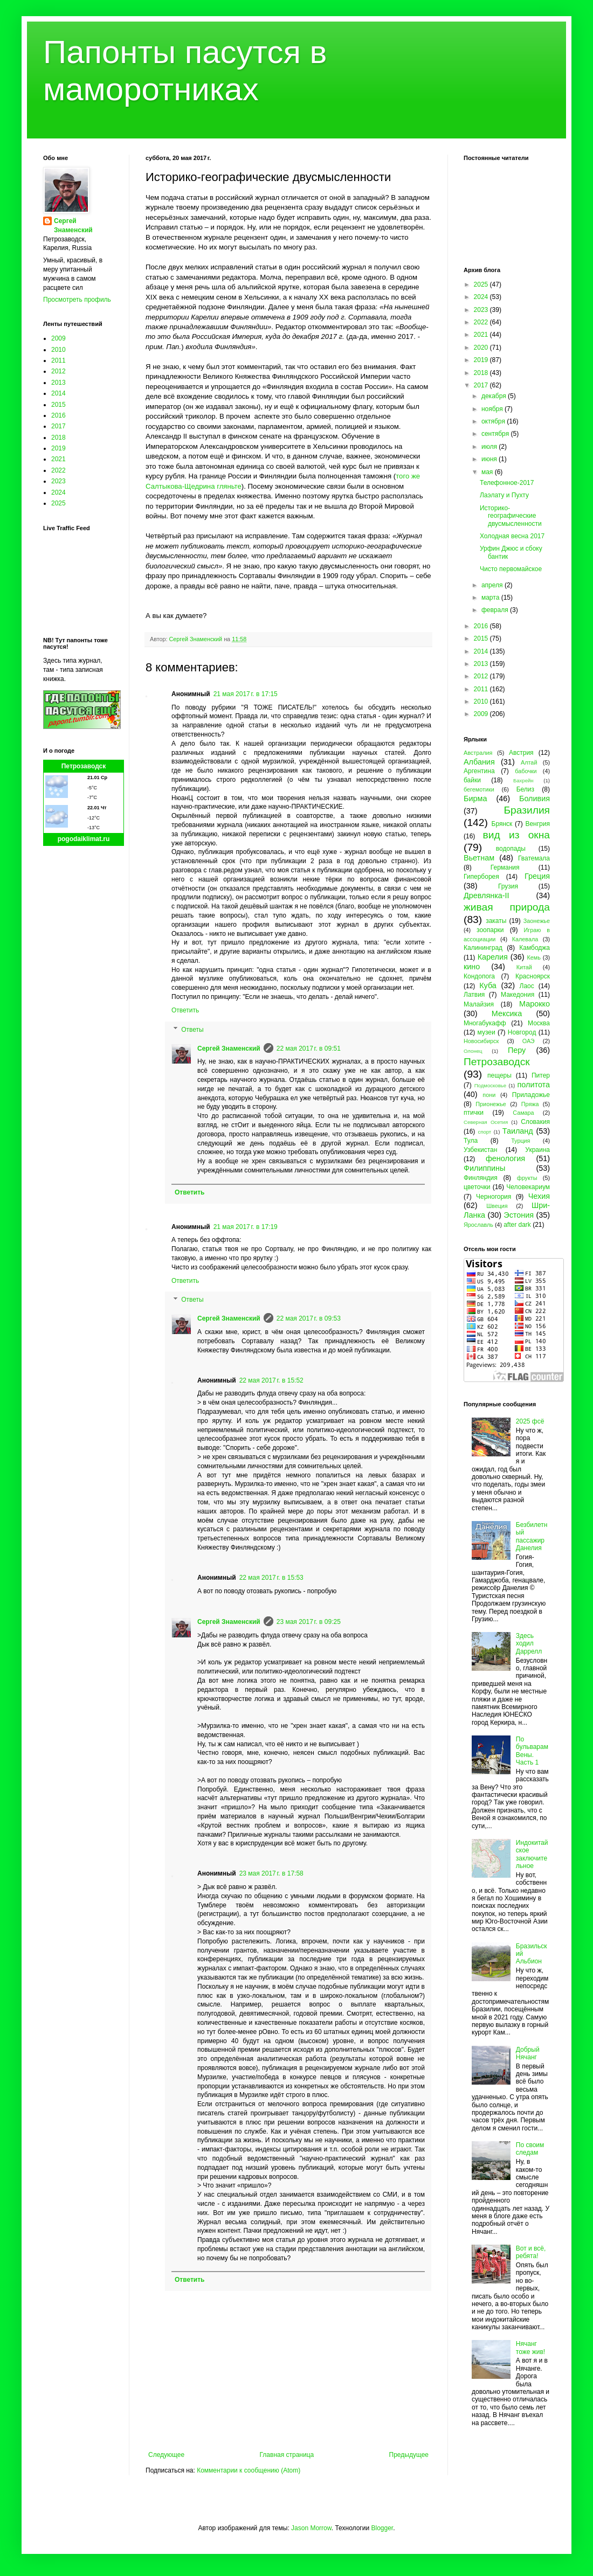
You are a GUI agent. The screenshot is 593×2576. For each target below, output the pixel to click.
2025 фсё (530, 1421)
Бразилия (527, 810)
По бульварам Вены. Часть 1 (532, 1750)
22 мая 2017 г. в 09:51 (309, 1048)
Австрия (521, 752)
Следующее (166, 2455)
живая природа (507, 907)
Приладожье (531, 1095)
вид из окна (516, 835)
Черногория (493, 1196)
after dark (517, 1224)
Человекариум (528, 1187)
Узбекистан (480, 1150)
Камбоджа (534, 948)
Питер (541, 1075)
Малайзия (479, 1004)
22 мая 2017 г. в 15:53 (271, 1577)
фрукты (527, 1178)
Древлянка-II (486, 895)
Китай (524, 967)
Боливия (534, 798)
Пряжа (530, 1104)
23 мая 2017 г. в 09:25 (309, 1622)
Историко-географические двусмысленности (511, 515)
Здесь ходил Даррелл (529, 1643)
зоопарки (490, 930)
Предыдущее (409, 2455)
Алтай (529, 762)
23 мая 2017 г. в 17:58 (271, 1873)
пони (488, 1095)
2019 (58, 448)
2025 (58, 503)
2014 (58, 393)
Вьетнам (479, 857)
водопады (511, 848)
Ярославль (478, 1224)
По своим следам (530, 2148)
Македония (517, 994)
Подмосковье (490, 1085)
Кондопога (479, 976)
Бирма (475, 798)
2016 (58, 415)
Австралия (478, 752)
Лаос (527, 986)
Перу (517, 1050)
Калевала (525, 939)
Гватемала (534, 858)
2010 (58, 349)
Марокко (534, 1003)
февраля (495, 610)
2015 (58, 404)
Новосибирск (481, 1041)
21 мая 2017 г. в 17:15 (245, 694)
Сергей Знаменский (228, 1048)
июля (490, 446)
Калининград (483, 948)
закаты (496, 921)
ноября (493, 409)
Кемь (533, 957)
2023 (58, 481)
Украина (537, 1150)
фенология (505, 1158)
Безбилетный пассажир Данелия (532, 1536)
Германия (505, 867)
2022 (58, 470)
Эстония (519, 1215)
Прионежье (490, 1104)
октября (494, 421)
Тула (471, 1140)
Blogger (382, 2528)
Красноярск (532, 976)
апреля (493, 585)
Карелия (493, 957)
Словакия (535, 1122)
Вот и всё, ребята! (531, 2252)
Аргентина (479, 771)
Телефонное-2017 (507, 483)
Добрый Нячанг (528, 2053)
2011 (58, 360)
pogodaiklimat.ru (84, 839)
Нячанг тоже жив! (530, 2347)
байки (472, 780)
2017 (58, 426)
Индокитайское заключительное (532, 1854)
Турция (520, 1140)
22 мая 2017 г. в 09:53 (309, 1318)
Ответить (185, 1010)
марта (491, 597)
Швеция (497, 1206)
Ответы (192, 1029)
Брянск (502, 824)
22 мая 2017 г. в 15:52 (271, 1380)
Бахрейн (523, 780)
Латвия (474, 994)
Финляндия (481, 1178)
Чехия (539, 1196)
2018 (58, 437)
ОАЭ (528, 1041)
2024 (58, 492)
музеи (486, 1032)
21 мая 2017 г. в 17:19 (245, 1227)
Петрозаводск (83, 766)
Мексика (507, 1013)
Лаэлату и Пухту (504, 495)
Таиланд (517, 1131)
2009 (58, 338)
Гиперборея (481, 876)
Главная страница (287, 2455)
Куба (488, 985)
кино (472, 966)
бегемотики (479, 789)
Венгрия (537, 824)
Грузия (508, 886)
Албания (479, 762)
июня (490, 459)
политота (534, 1084)
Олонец (473, 1051)
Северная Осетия (486, 1122)
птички (474, 1112)
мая (488, 472)
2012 (58, 371)
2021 (58, 459)
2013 (58, 382)
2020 (482, 347)
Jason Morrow (311, 2528)
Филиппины (484, 1168)
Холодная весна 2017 (512, 536)
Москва (539, 1023)
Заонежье (536, 921)
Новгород (522, 1032)
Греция (537, 876)
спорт (484, 1132)
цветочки (477, 1187)
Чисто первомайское (511, 569)
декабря (494, 396)
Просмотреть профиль (77, 299)
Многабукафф (485, 1023)
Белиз (525, 789)
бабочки (525, 771)
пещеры (499, 1075)
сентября (496, 434)
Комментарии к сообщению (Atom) (248, 2470)
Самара (523, 1112)
